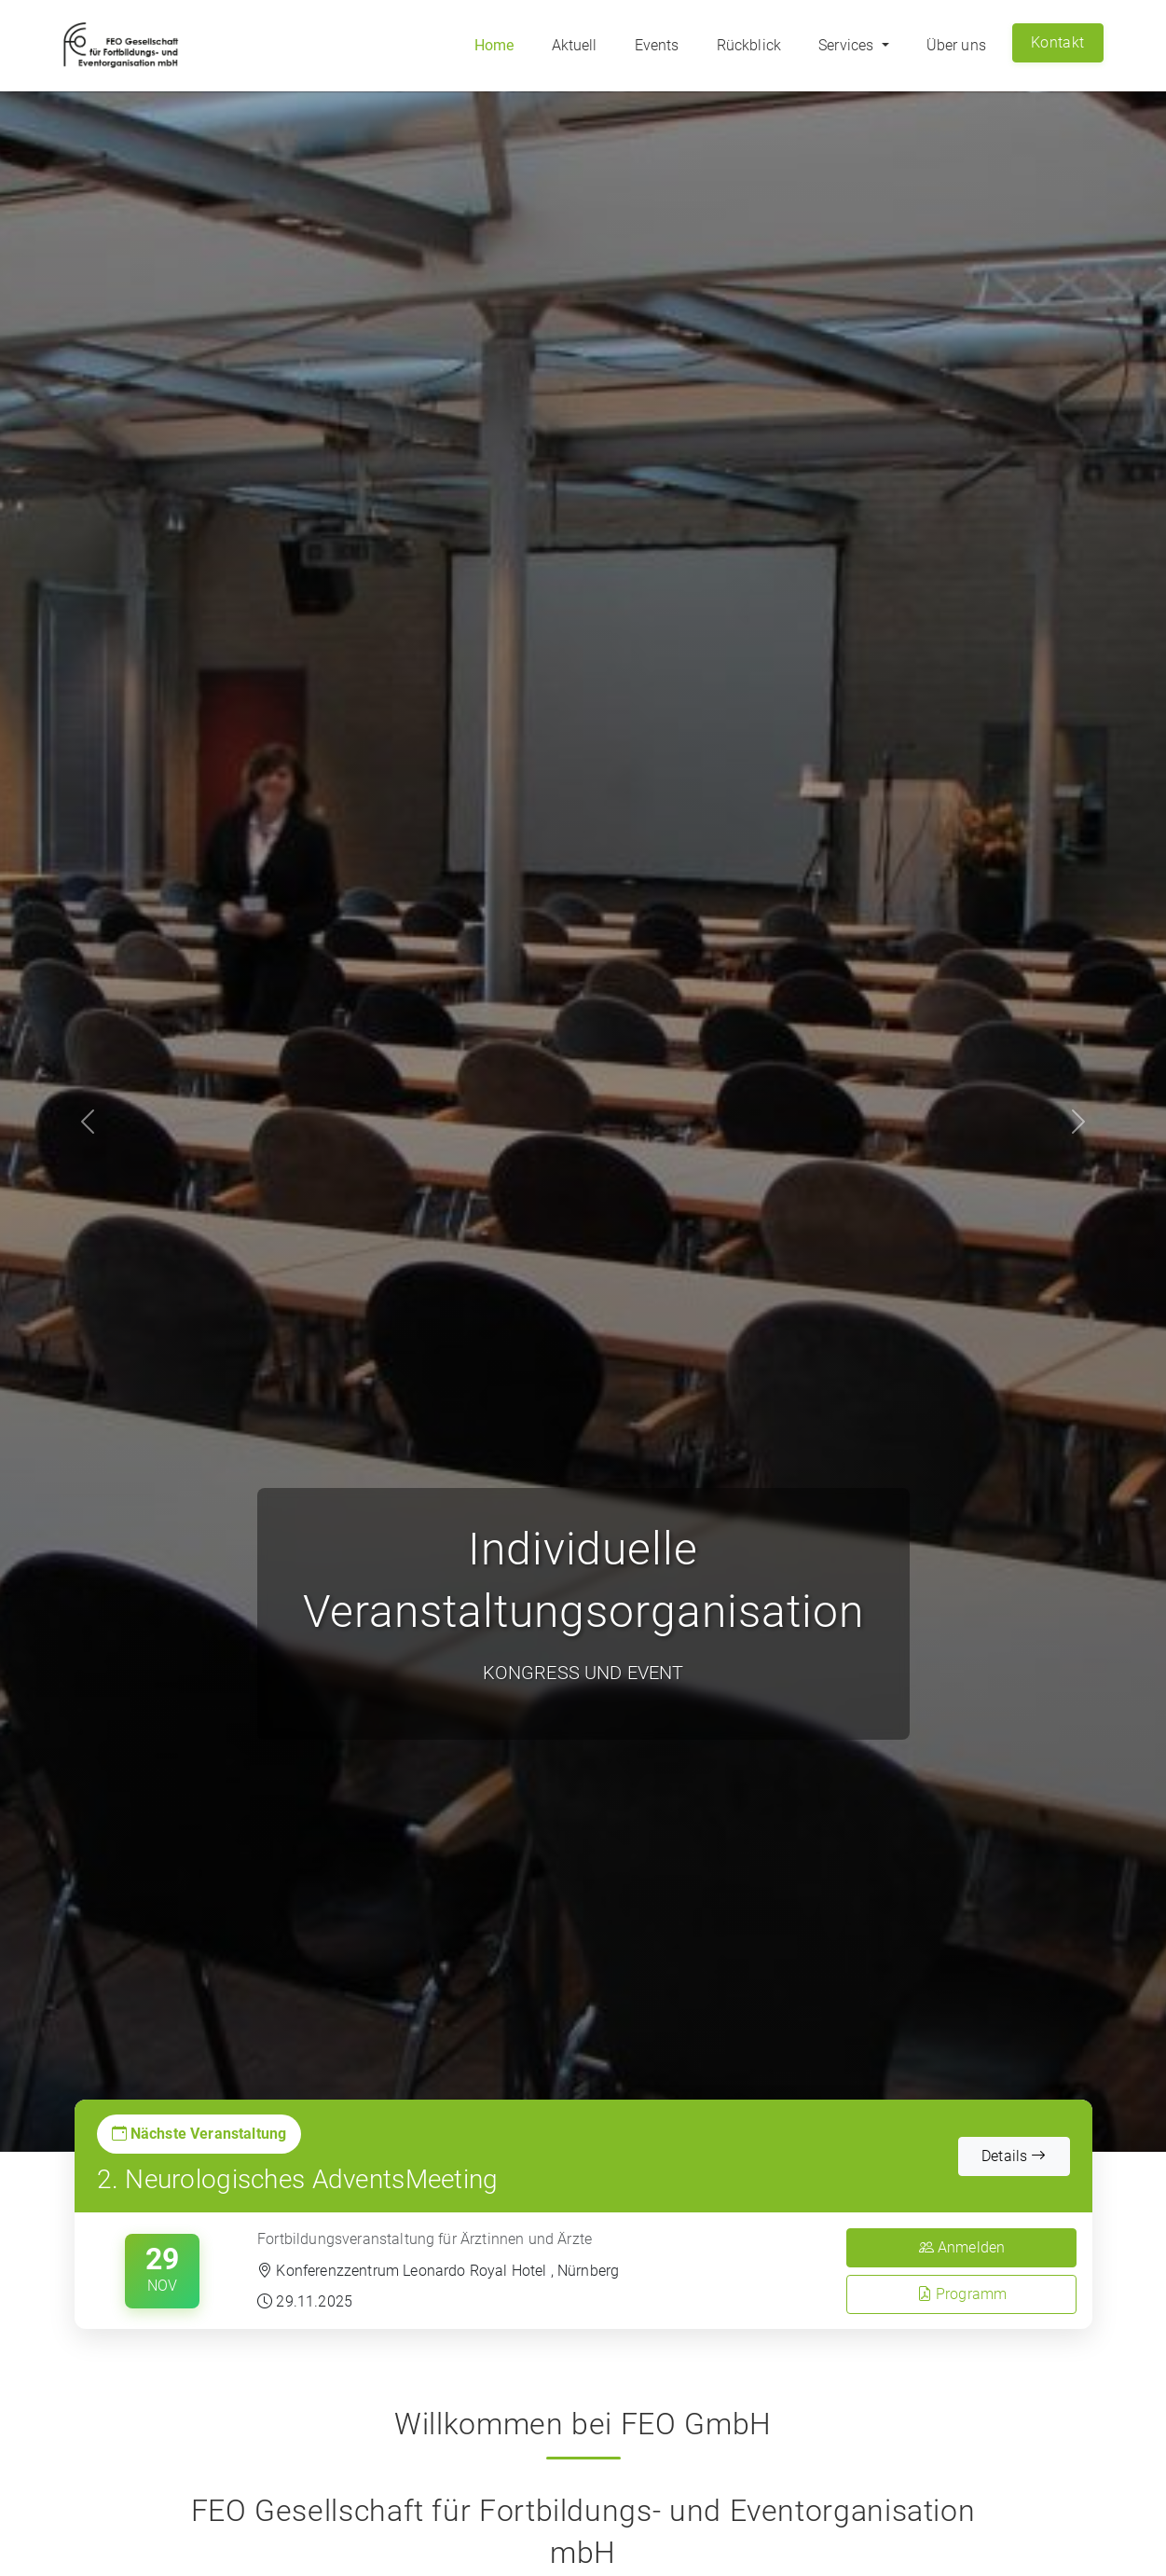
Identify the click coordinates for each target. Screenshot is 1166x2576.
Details (1013, 2156)
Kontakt (1057, 42)
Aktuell (574, 45)
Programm (962, 2294)
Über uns (956, 45)
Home (494, 45)
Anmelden (962, 2247)
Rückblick (749, 45)
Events (657, 45)
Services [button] (847, 45)
